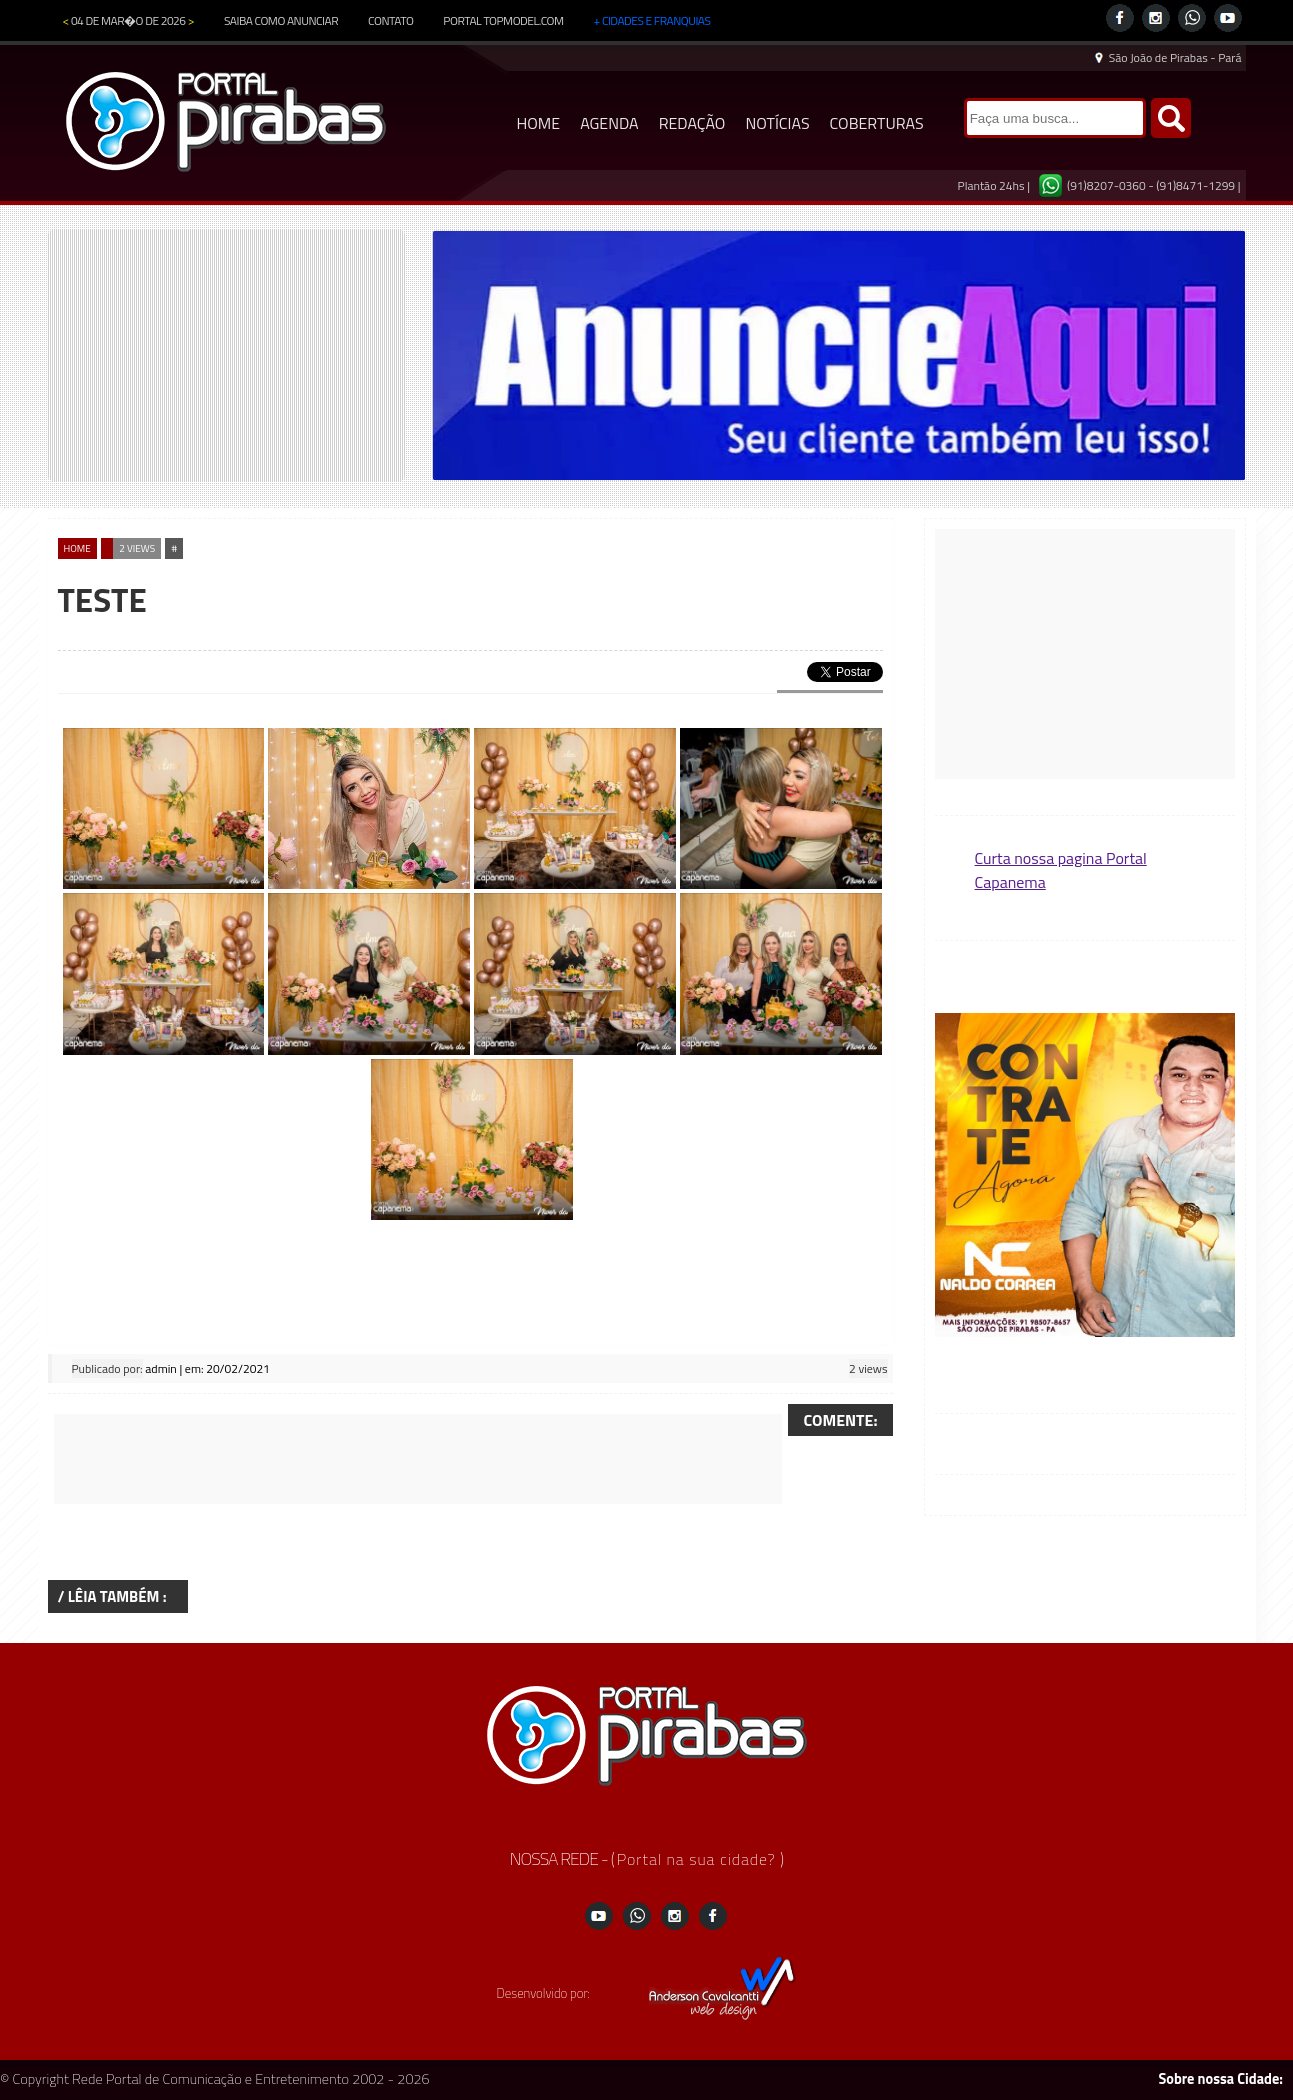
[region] (839, 355)
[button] (1085, 1176)
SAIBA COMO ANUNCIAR (281, 20)
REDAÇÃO (692, 123)
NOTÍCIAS (777, 123)
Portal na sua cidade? (698, 1859)
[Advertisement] (418, 1459)
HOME (539, 123)
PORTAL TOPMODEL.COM (503, 20)
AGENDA (609, 123)
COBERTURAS (877, 123)
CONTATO (390, 20)
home (77, 548)
